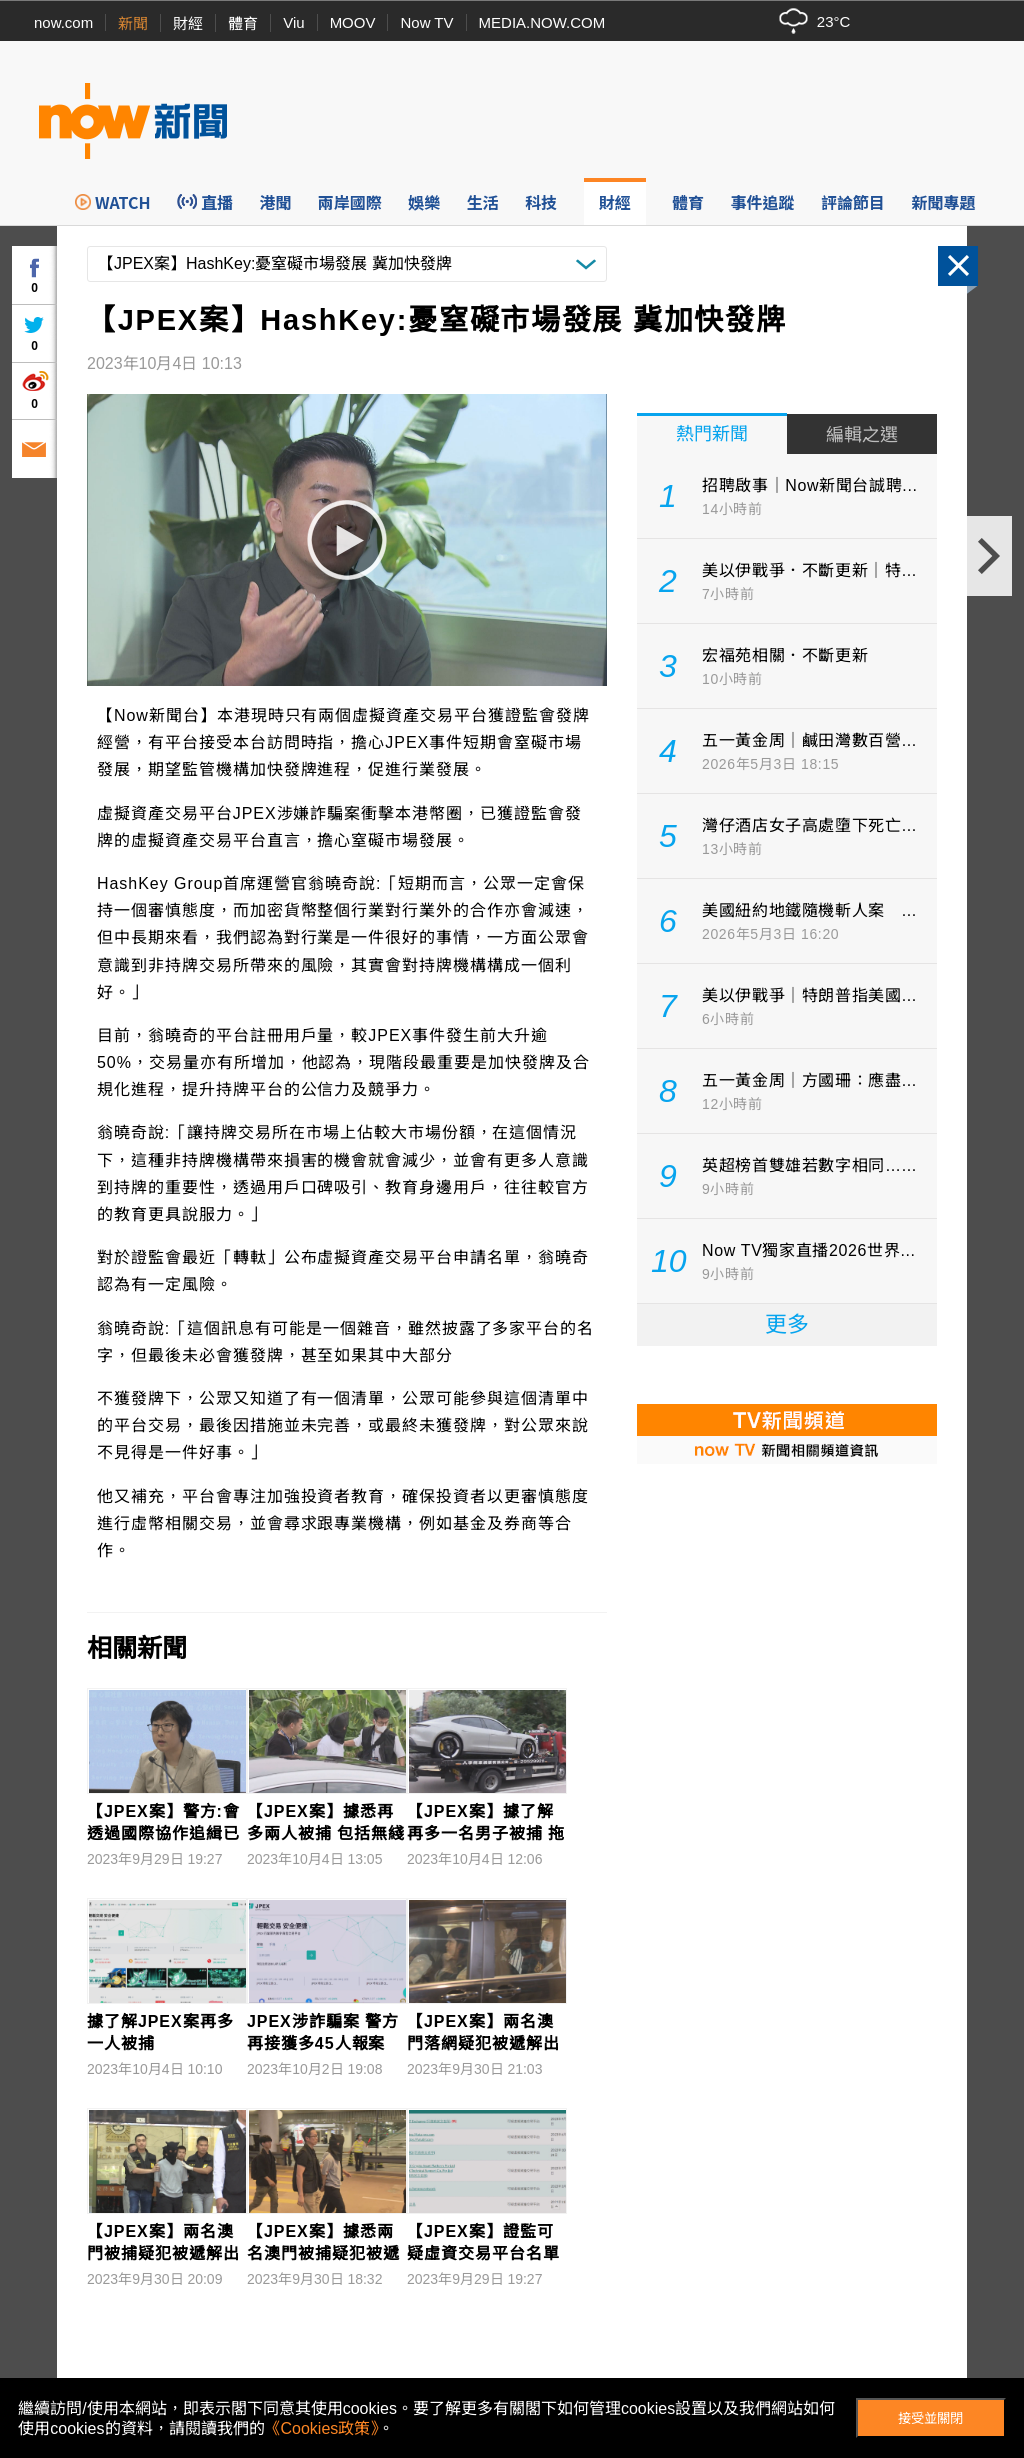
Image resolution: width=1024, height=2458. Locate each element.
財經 (188, 23)
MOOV (353, 22)
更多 (787, 1324)
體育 (243, 23)
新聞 (133, 23)
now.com (63, 22)
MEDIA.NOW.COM (542, 22)
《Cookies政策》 (322, 2428)
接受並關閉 (930, 2418)
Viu (293, 22)
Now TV (426, 22)
